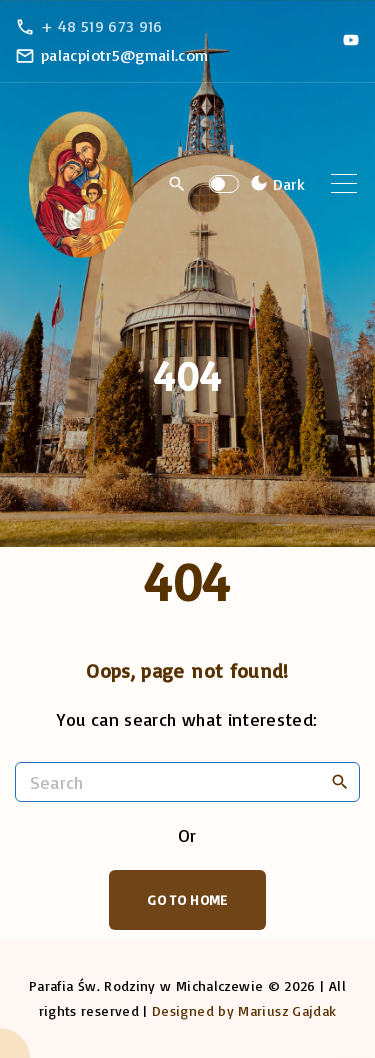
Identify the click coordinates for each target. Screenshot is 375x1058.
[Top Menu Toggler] (344, 184)
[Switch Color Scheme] (275, 184)
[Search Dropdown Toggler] (177, 185)
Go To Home (187, 899)
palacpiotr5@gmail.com (125, 55)
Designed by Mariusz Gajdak (244, 1010)
